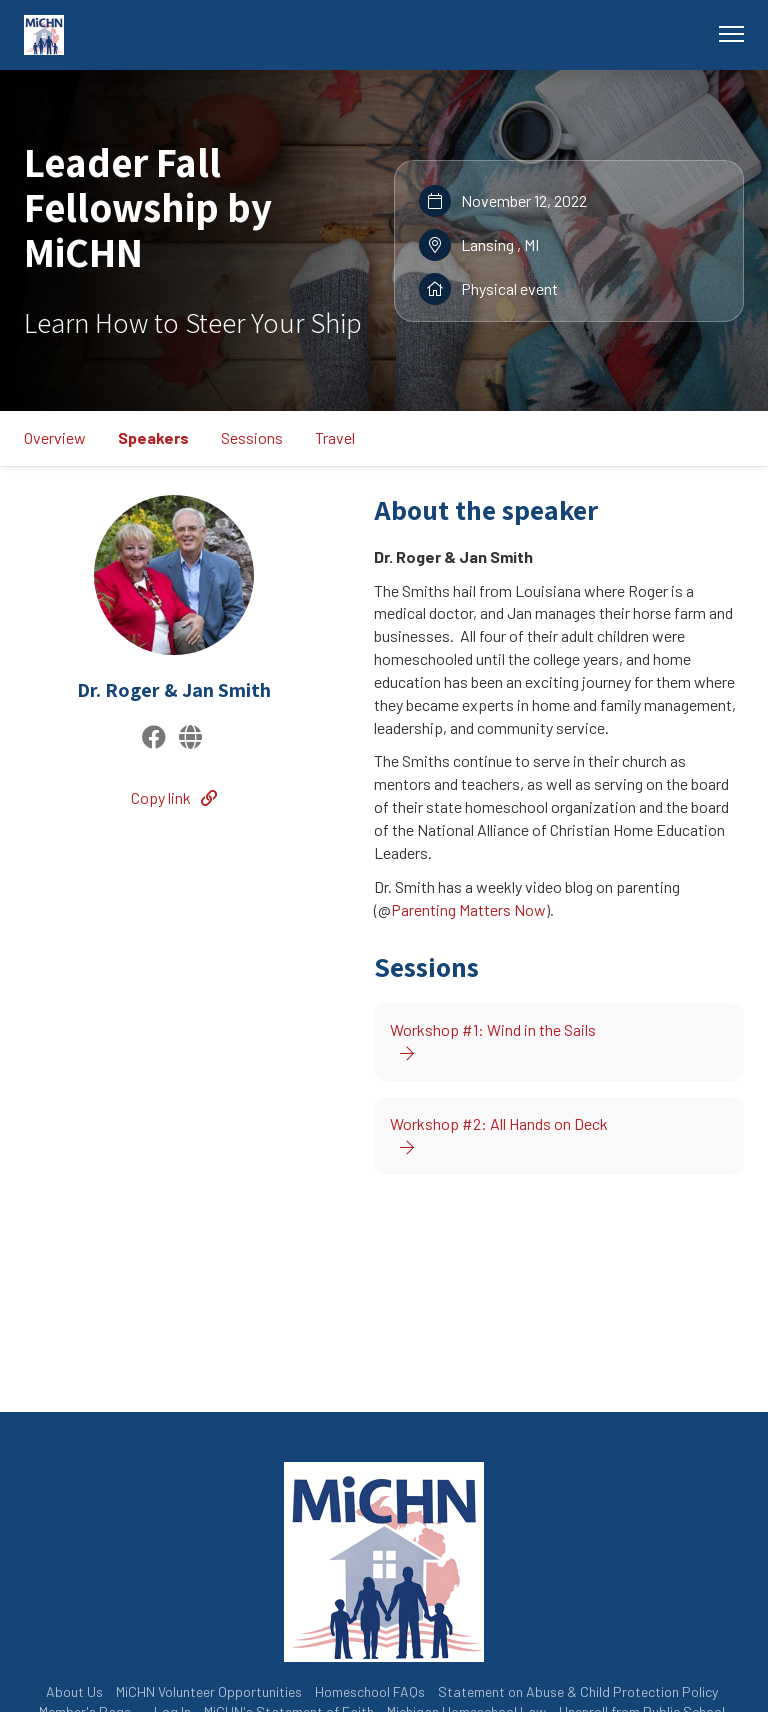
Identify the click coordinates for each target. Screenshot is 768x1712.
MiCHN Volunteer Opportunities (209, 1691)
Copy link (174, 797)
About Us (74, 1691)
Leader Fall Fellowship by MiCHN (148, 207)
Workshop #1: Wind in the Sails (493, 1040)
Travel (335, 437)
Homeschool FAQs (370, 1691)
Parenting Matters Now (468, 909)
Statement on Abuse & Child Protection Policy (578, 1691)
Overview (55, 437)
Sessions (252, 437)
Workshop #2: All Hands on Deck (499, 1134)
